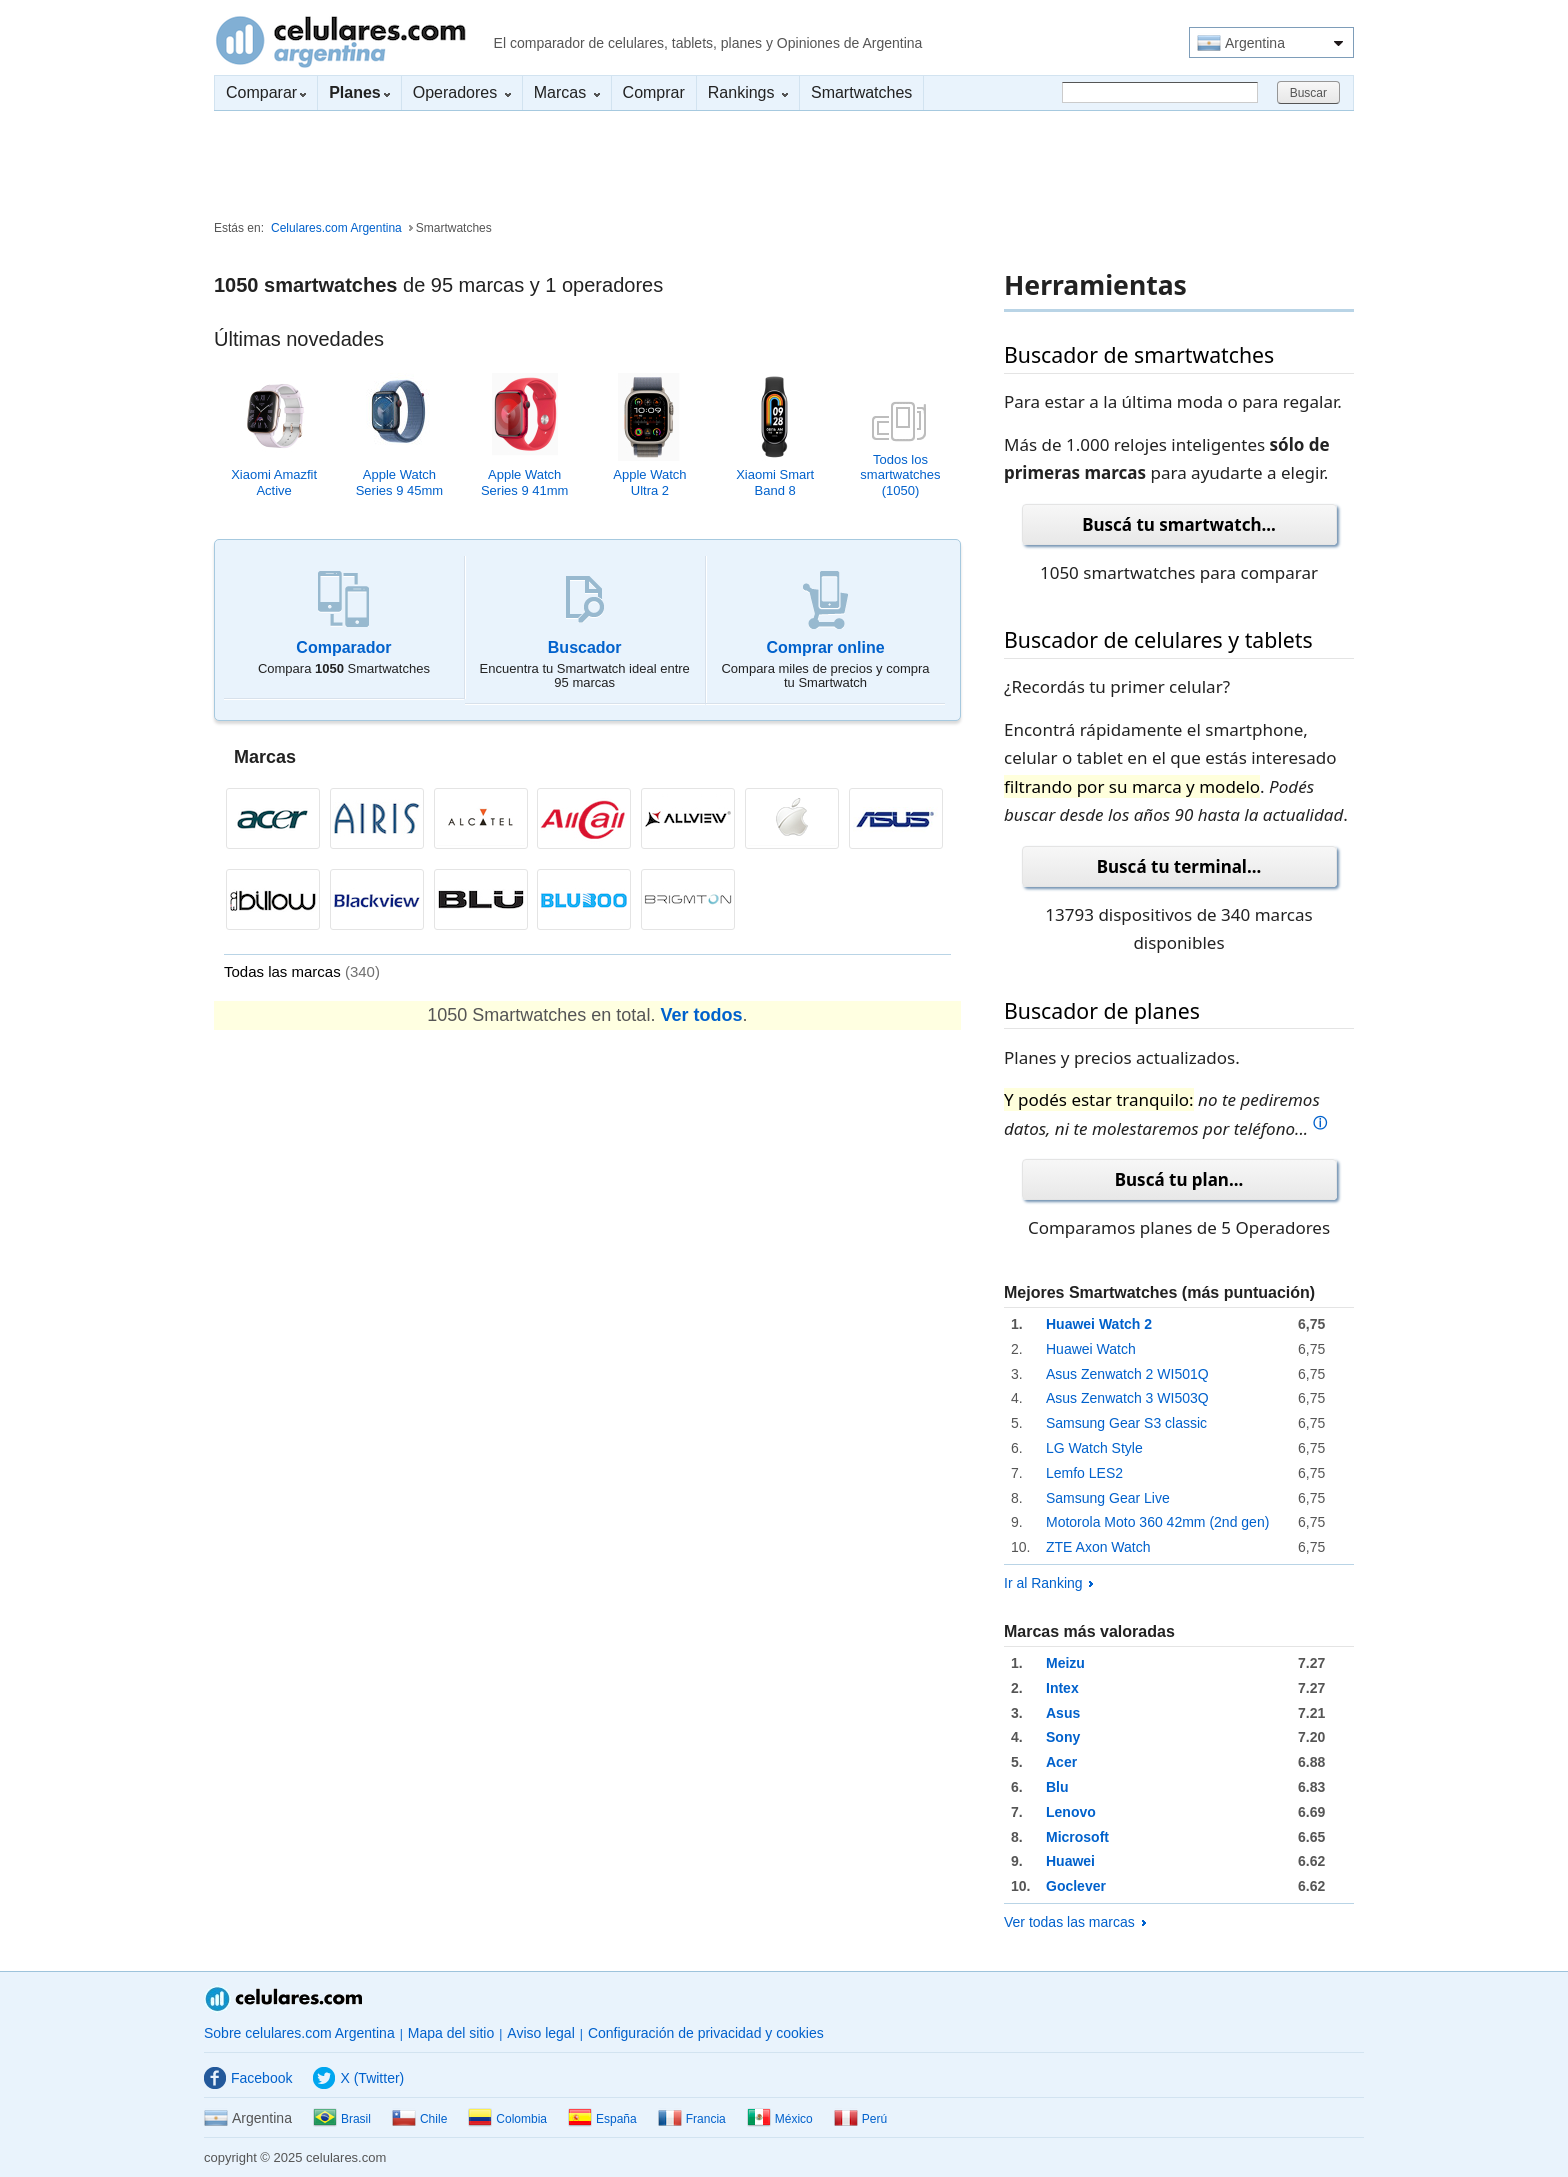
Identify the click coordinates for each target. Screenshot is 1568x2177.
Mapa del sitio (451, 2033)
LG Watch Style (1094, 1448)
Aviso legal (540, 2033)
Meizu (1065, 1663)
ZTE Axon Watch (1098, 1547)
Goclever (1076, 1886)
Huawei (1070, 1861)
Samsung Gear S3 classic (1126, 1423)
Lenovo (1071, 1812)
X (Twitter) (358, 2078)
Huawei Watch (1091, 1349)
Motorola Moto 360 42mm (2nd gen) (1157, 1522)
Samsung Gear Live (1108, 1498)
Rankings (748, 92)
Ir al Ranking (1048, 1583)
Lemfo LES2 (1084, 1473)
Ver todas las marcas (1075, 1922)
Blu (1057, 1787)
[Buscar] (1160, 92)
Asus (1063, 1713)
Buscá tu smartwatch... (1179, 524)
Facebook (248, 2078)
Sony (1063, 1737)
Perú (860, 2119)
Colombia (507, 2119)
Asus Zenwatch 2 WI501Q (1127, 1374)
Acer (1061, 1762)
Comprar (654, 92)
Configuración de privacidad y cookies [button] (706, 2033)
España (602, 2119)
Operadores (462, 92)
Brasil (342, 2119)
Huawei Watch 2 (1099, 1324)
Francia (692, 2119)
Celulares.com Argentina (340, 41)
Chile (419, 2119)
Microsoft (1077, 1837)
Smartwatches (861, 92)
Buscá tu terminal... (1179, 866)
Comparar (266, 92)
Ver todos (701, 1015)
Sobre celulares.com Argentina (299, 2033)
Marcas (567, 92)
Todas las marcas (302, 971)
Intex (1062, 1688)
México (780, 2119)
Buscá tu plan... (1179, 1179)
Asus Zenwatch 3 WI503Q (1127, 1398)
